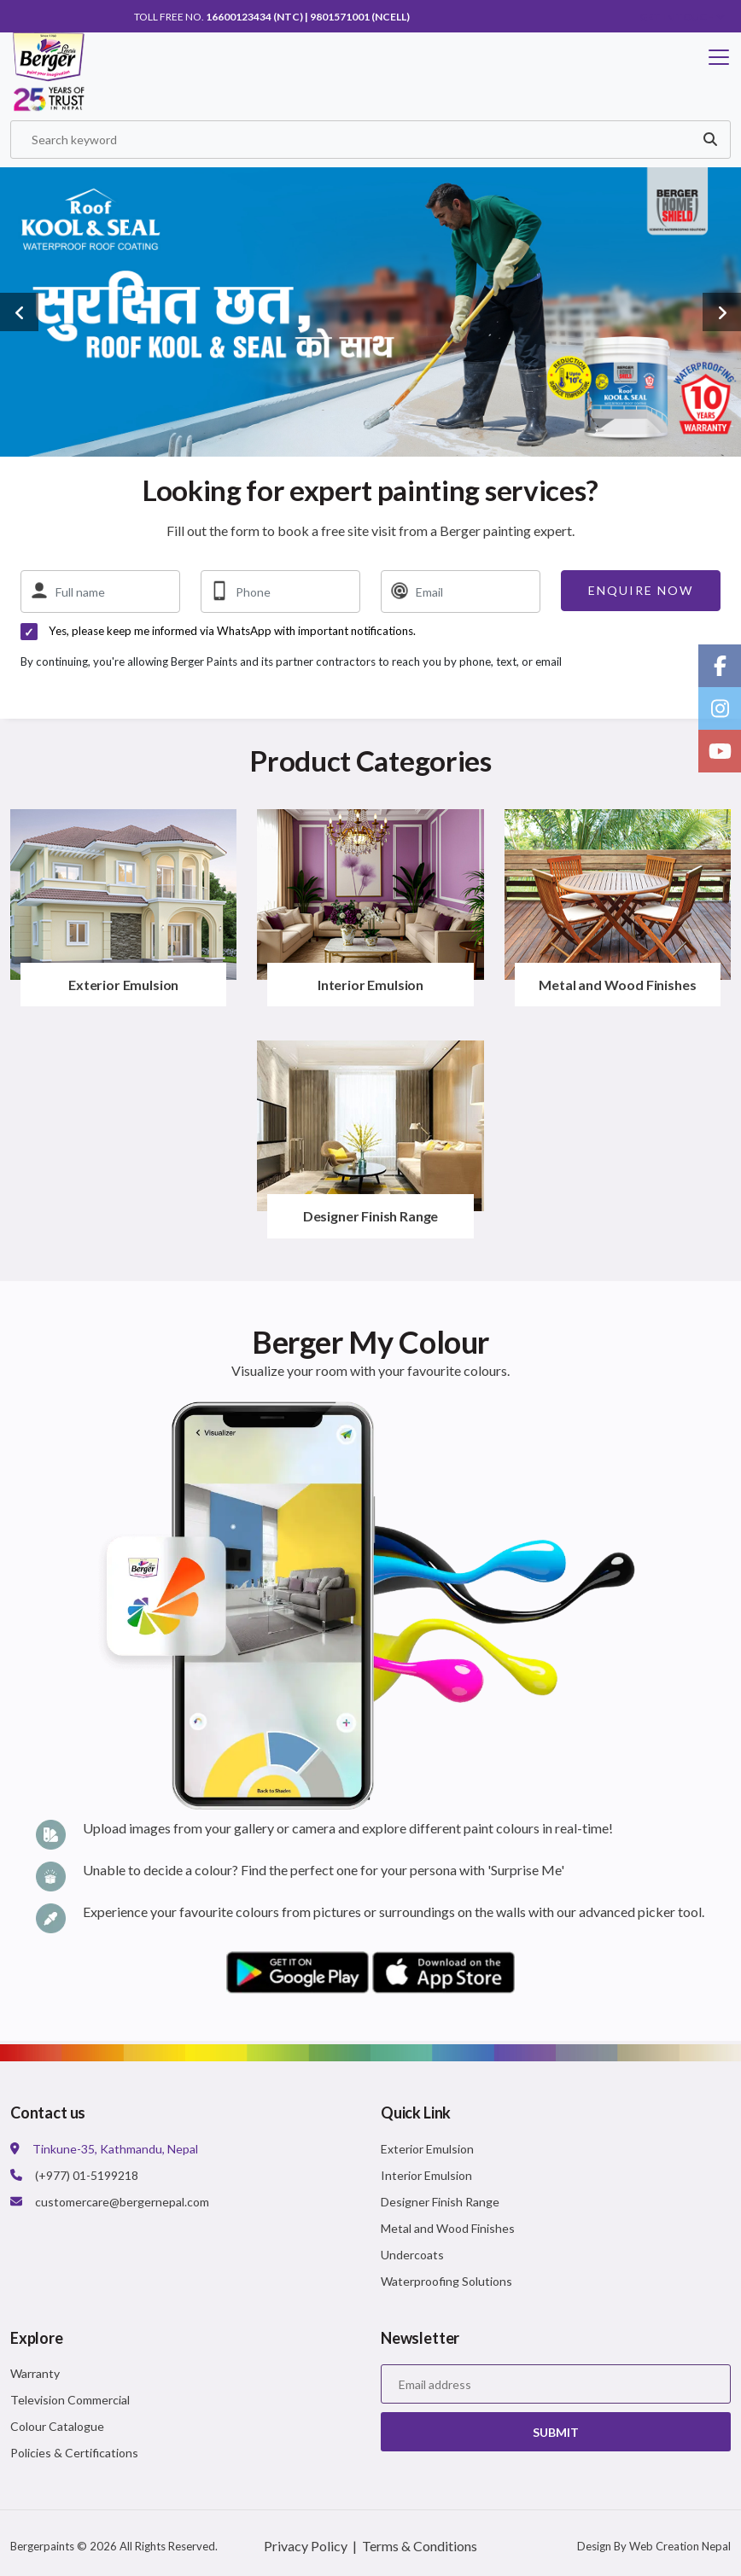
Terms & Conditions (419, 2548)
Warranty (35, 2376)
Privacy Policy (305, 2548)
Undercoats (412, 2256)
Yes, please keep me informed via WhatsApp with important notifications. (232, 633)
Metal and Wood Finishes (617, 987)
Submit (556, 2434)
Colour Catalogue (57, 2429)
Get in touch (682, 16)
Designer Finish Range (371, 1218)
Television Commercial (70, 2402)
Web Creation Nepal (680, 2549)
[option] (370, 313)
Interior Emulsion (370, 987)
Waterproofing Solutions (446, 2283)
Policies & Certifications (74, 2455)
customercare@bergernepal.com (122, 2203)
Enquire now (641, 593)
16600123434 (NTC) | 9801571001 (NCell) (308, 16)
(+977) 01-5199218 (86, 2177)
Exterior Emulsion (123, 987)
